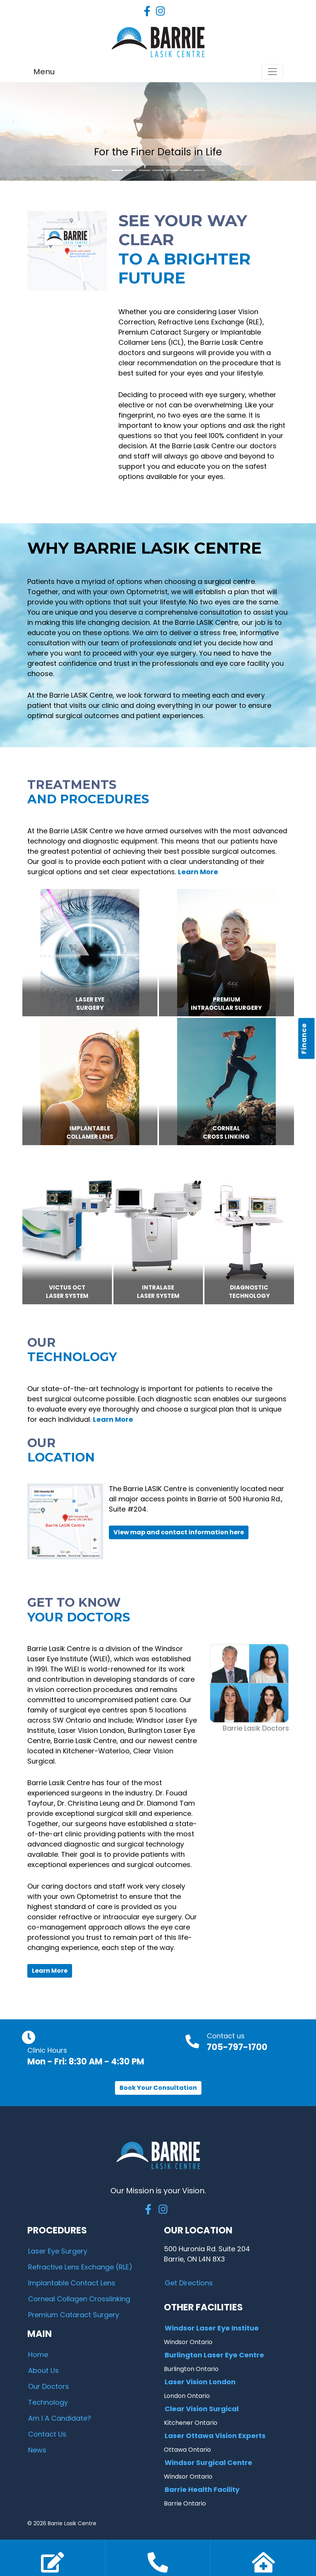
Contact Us (47, 2434)
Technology (48, 2402)
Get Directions (189, 2283)
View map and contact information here (178, 1532)
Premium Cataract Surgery (73, 2314)
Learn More (50, 1970)
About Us (43, 2370)
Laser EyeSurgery (89, 1003)
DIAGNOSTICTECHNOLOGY (249, 1291)
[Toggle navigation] (272, 71)
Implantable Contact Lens (71, 2283)
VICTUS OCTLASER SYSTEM (67, 1291)
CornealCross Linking (226, 1132)
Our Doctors (48, 2386)
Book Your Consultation (158, 2087)
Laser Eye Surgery (57, 2251)
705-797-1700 (237, 2047)
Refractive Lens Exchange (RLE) (80, 2267)
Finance (304, 1038)
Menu (44, 71)
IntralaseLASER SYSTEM (158, 1291)
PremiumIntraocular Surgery (226, 1003)
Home (38, 2354)
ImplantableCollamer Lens (89, 1132)
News (37, 2450)
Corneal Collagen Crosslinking (79, 2299)
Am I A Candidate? (59, 2418)
